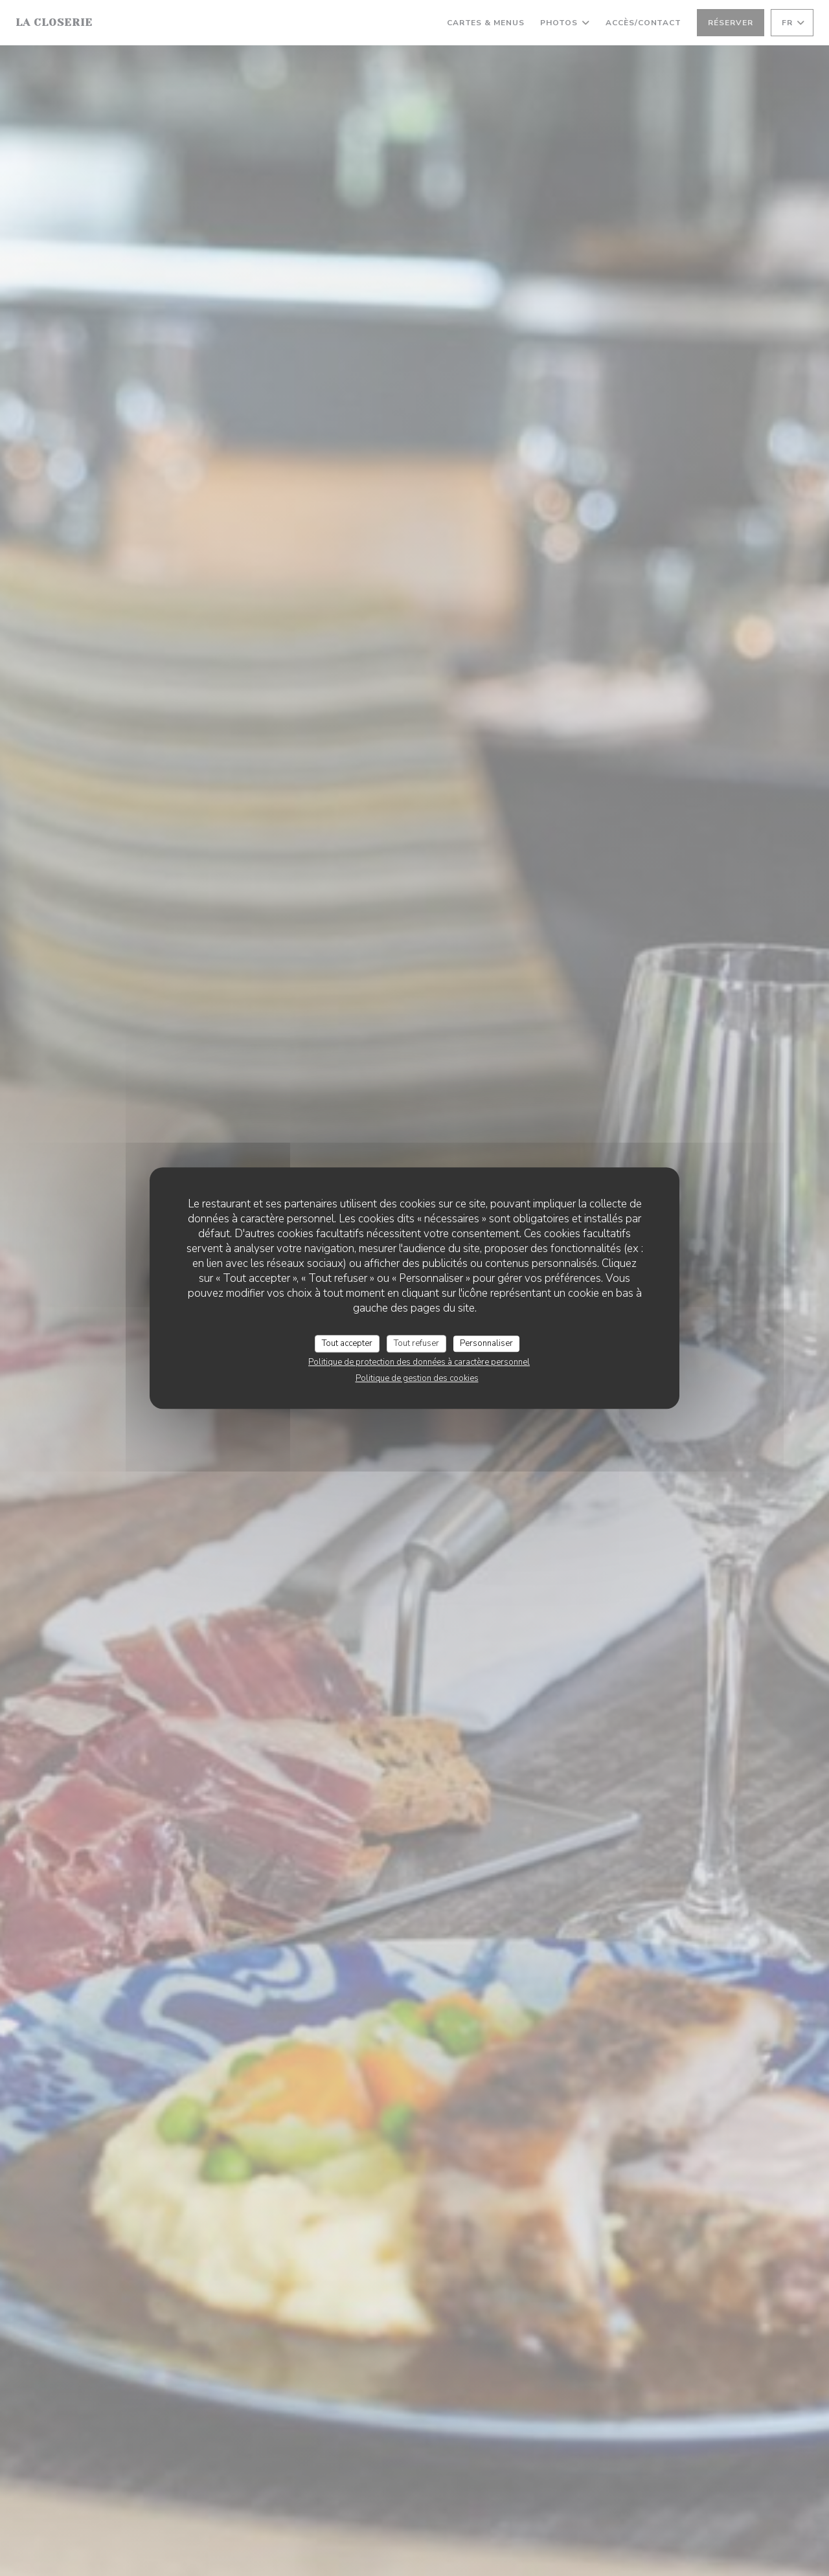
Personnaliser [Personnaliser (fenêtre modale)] (486, 1343)
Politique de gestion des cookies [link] (417, 1378)
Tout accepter (347, 1343)
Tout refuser (416, 1343)
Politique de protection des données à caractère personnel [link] (419, 1362)
